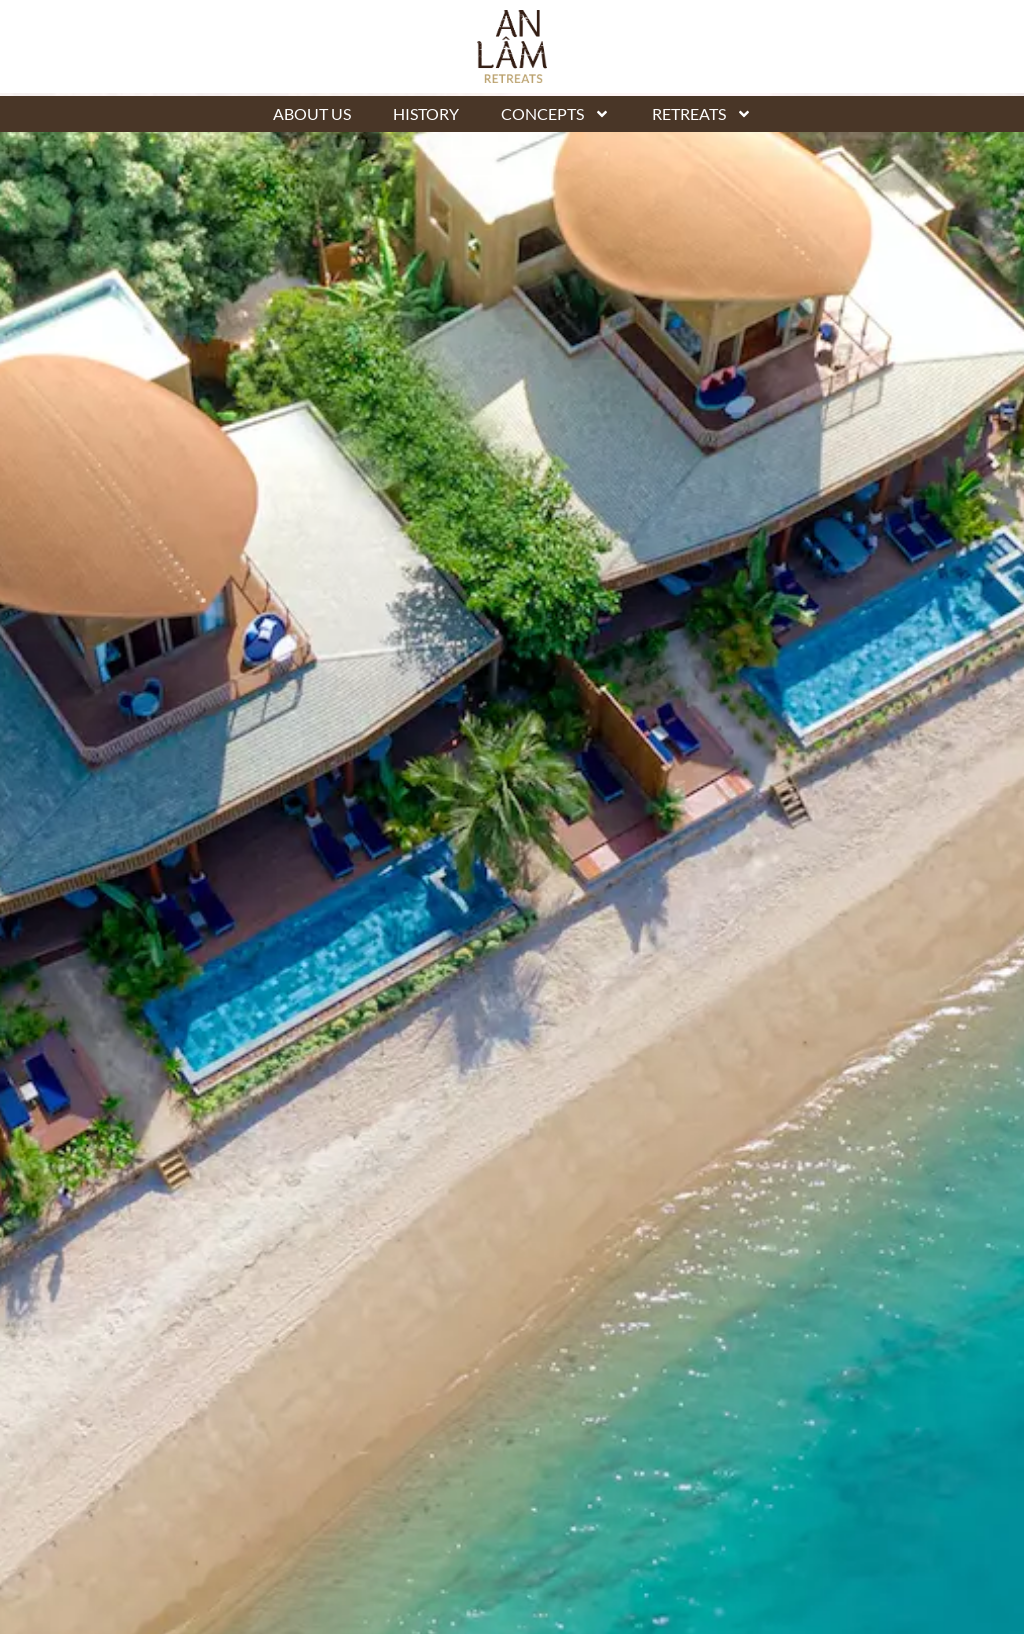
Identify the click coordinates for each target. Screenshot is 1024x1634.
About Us (312, 113)
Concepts (555, 114)
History (426, 113)
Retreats (702, 114)
